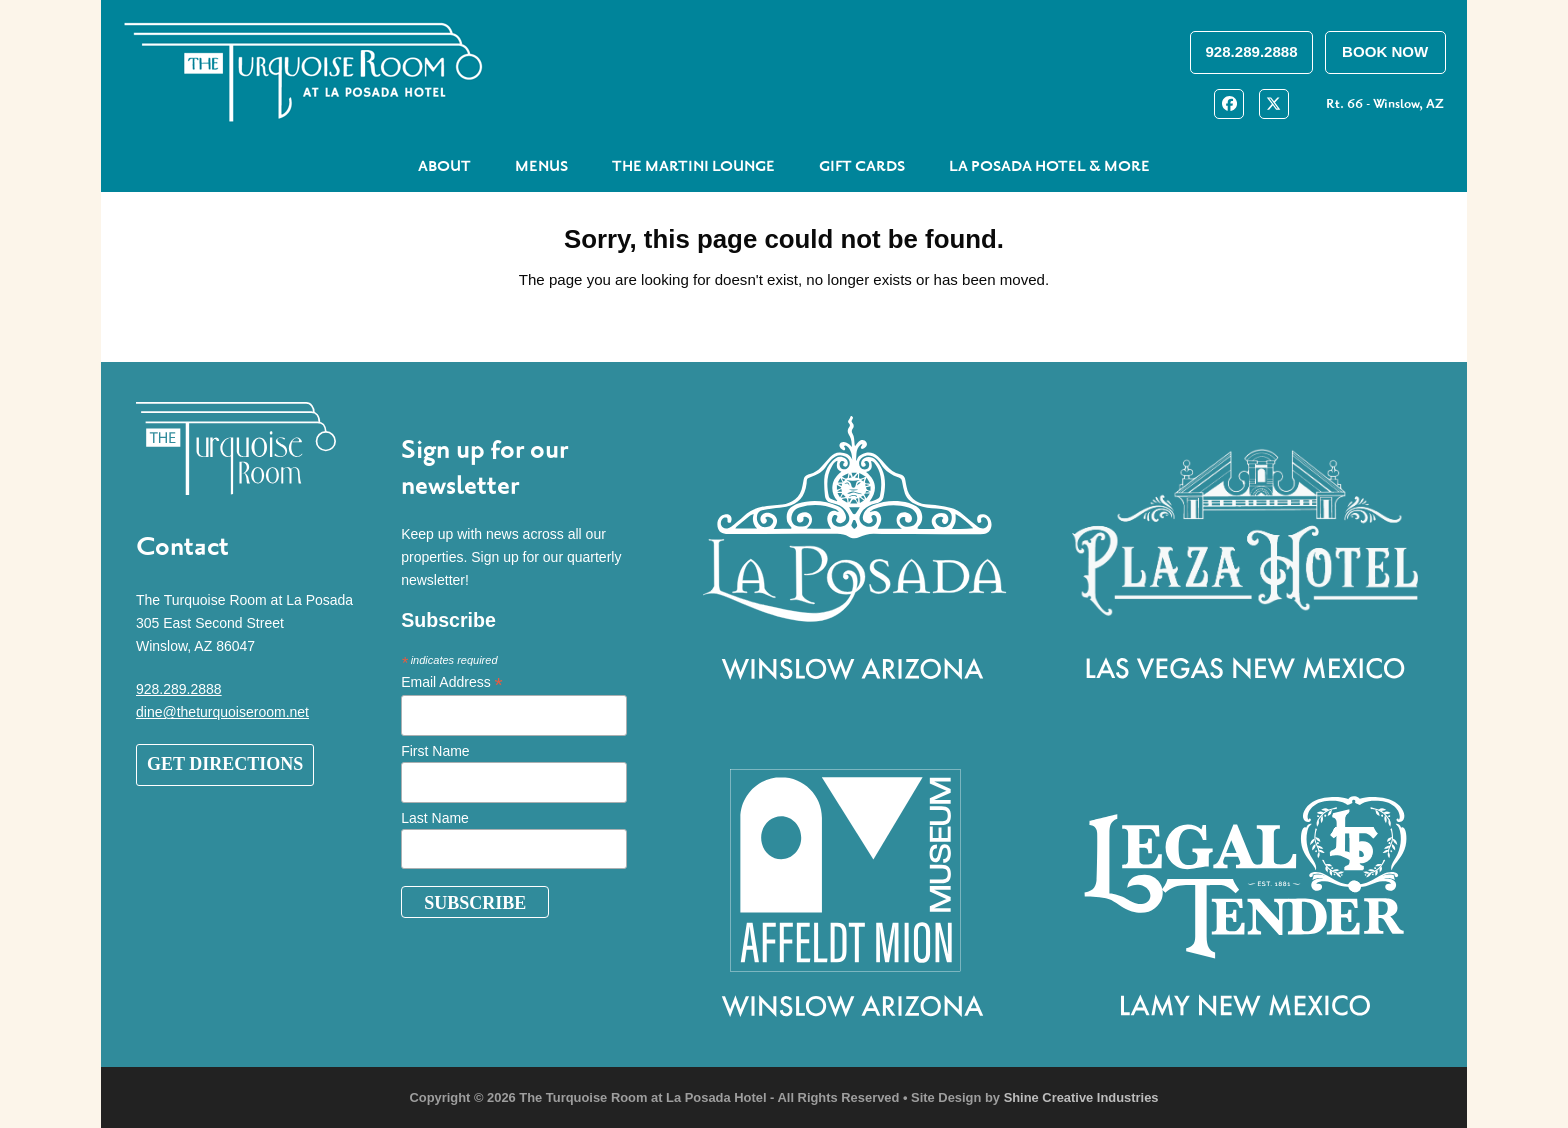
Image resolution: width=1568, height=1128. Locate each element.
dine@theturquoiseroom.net (222, 712)
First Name (435, 751)
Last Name (435, 818)
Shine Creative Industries (1081, 1097)
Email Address (452, 682)
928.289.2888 (179, 689)
